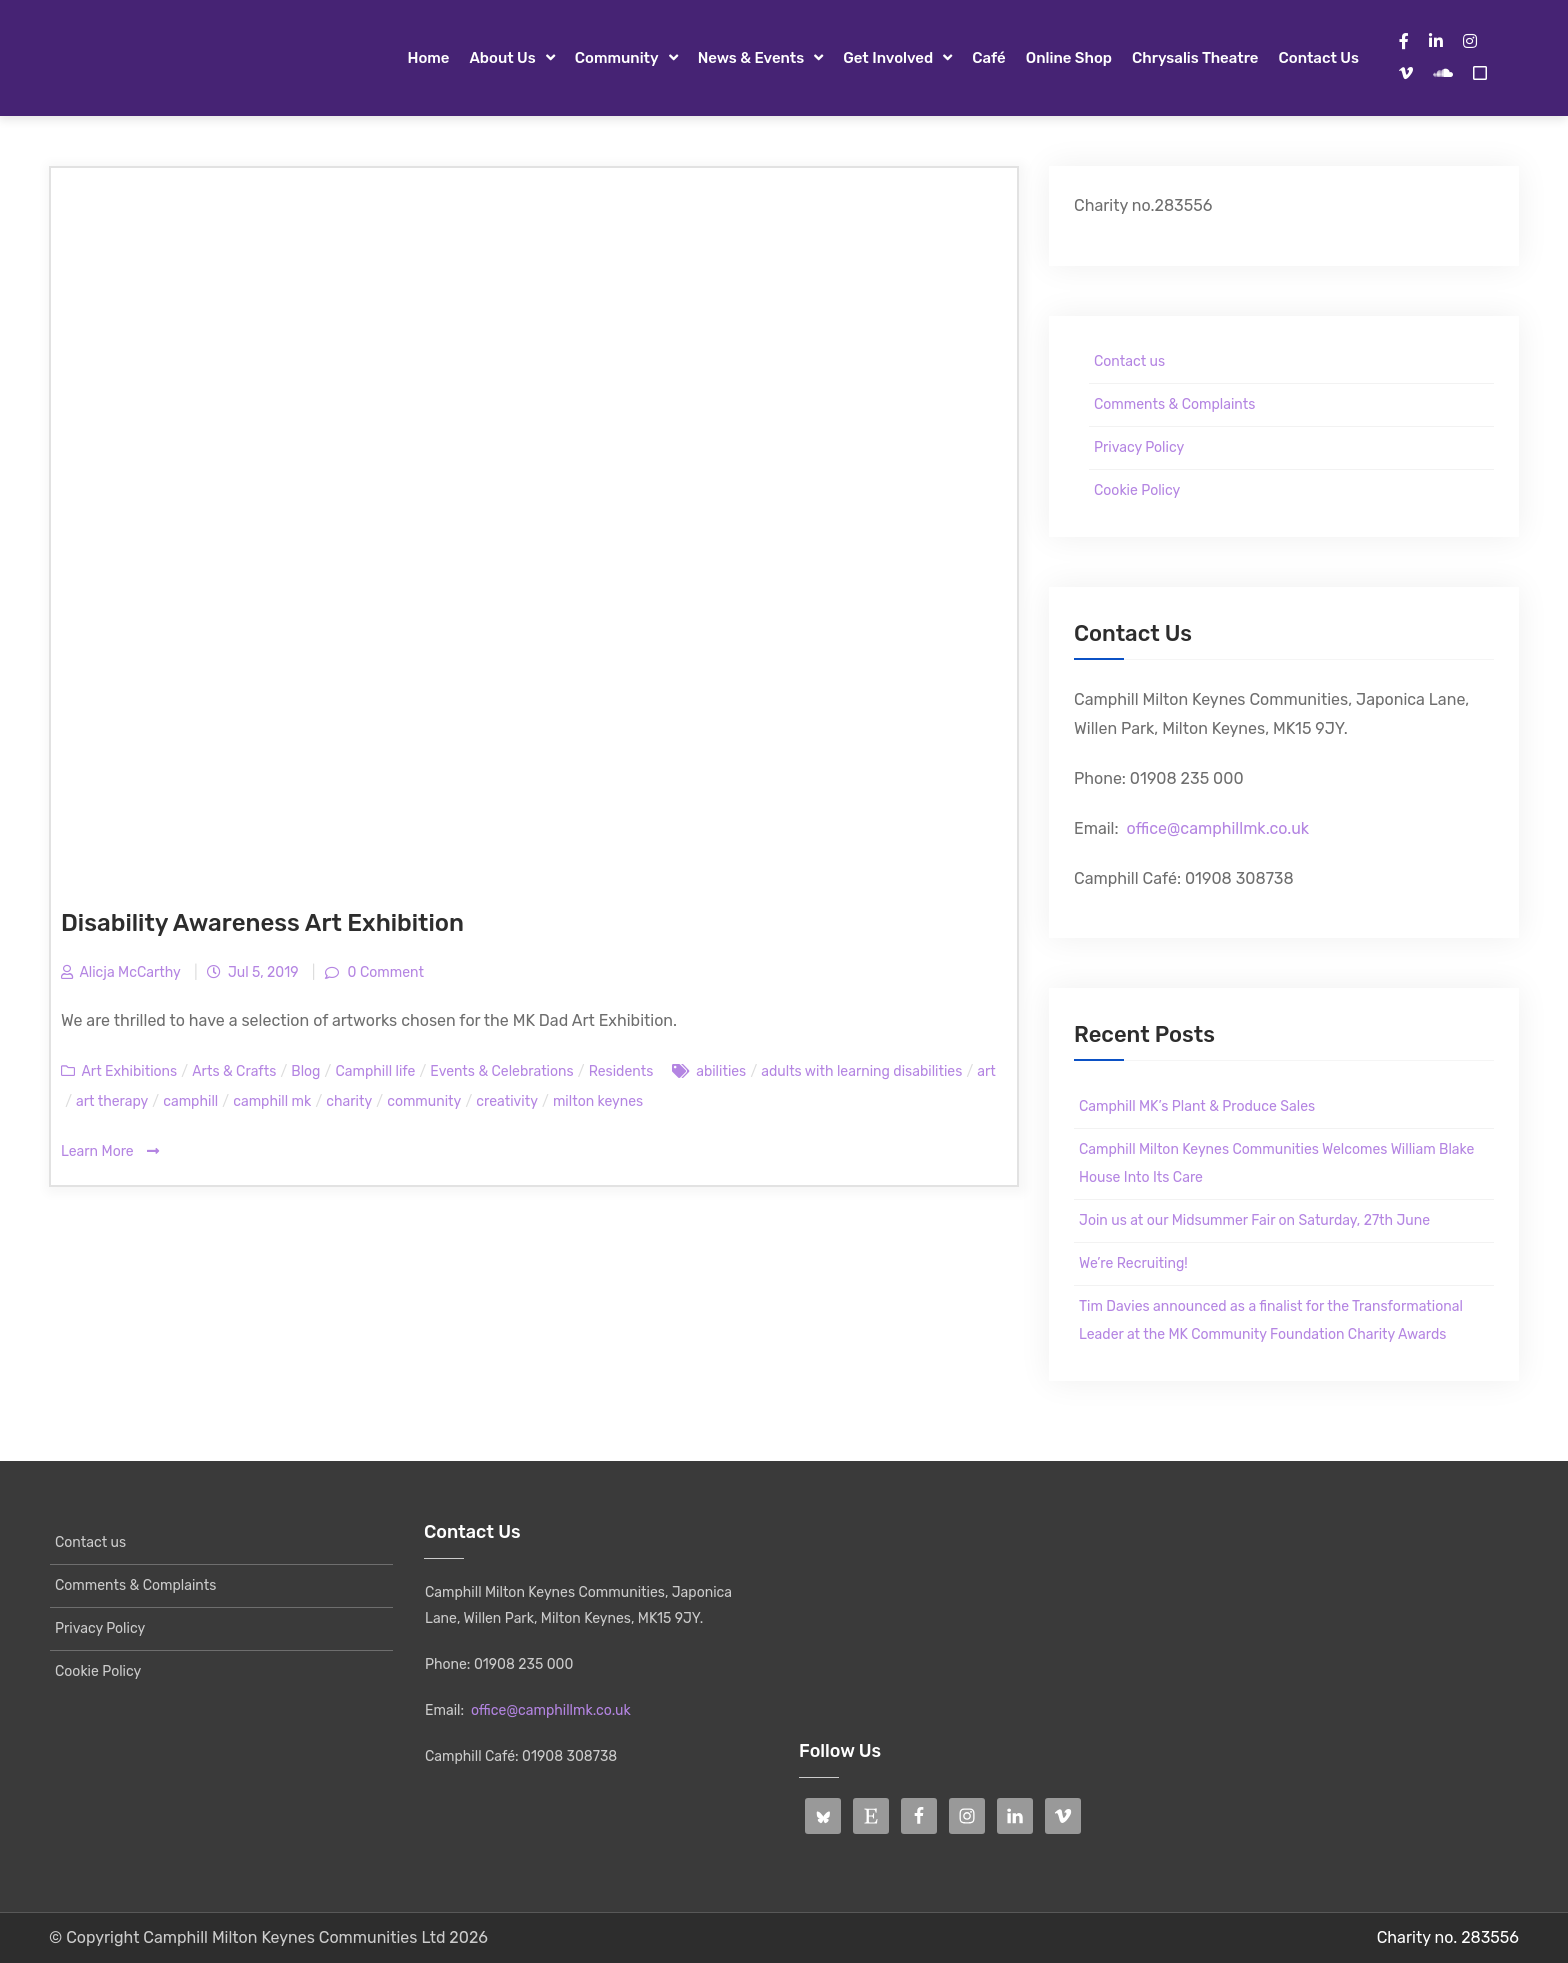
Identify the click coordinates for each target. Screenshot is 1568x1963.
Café (989, 58)
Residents (621, 1071)
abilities (721, 1071)
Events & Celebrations (501, 1071)
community (424, 1101)
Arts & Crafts (234, 1071)
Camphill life (375, 1071)
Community (617, 58)
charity (349, 1101)
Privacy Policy (1139, 447)
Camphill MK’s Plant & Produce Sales (1197, 1106)
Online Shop (1069, 58)
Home (428, 58)
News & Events (751, 58)
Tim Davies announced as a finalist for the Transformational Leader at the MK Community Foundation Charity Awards (1271, 1320)
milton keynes (598, 1101)
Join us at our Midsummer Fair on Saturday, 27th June (1254, 1220)
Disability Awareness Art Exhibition (262, 923)
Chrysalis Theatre (1195, 58)
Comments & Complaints (1174, 404)
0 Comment (384, 972)
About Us (502, 58)
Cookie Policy (1137, 490)
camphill (190, 1101)
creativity (507, 1101)
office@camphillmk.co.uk (1217, 828)
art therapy (112, 1101)
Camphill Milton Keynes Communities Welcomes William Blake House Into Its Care (1276, 1163)
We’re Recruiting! (1133, 1263)
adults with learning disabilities (861, 1071)
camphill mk (272, 1101)
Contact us (1319, 58)
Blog (305, 1071)
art (986, 1071)
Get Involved (888, 58)
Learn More (110, 1151)
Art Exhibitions (129, 1071)
